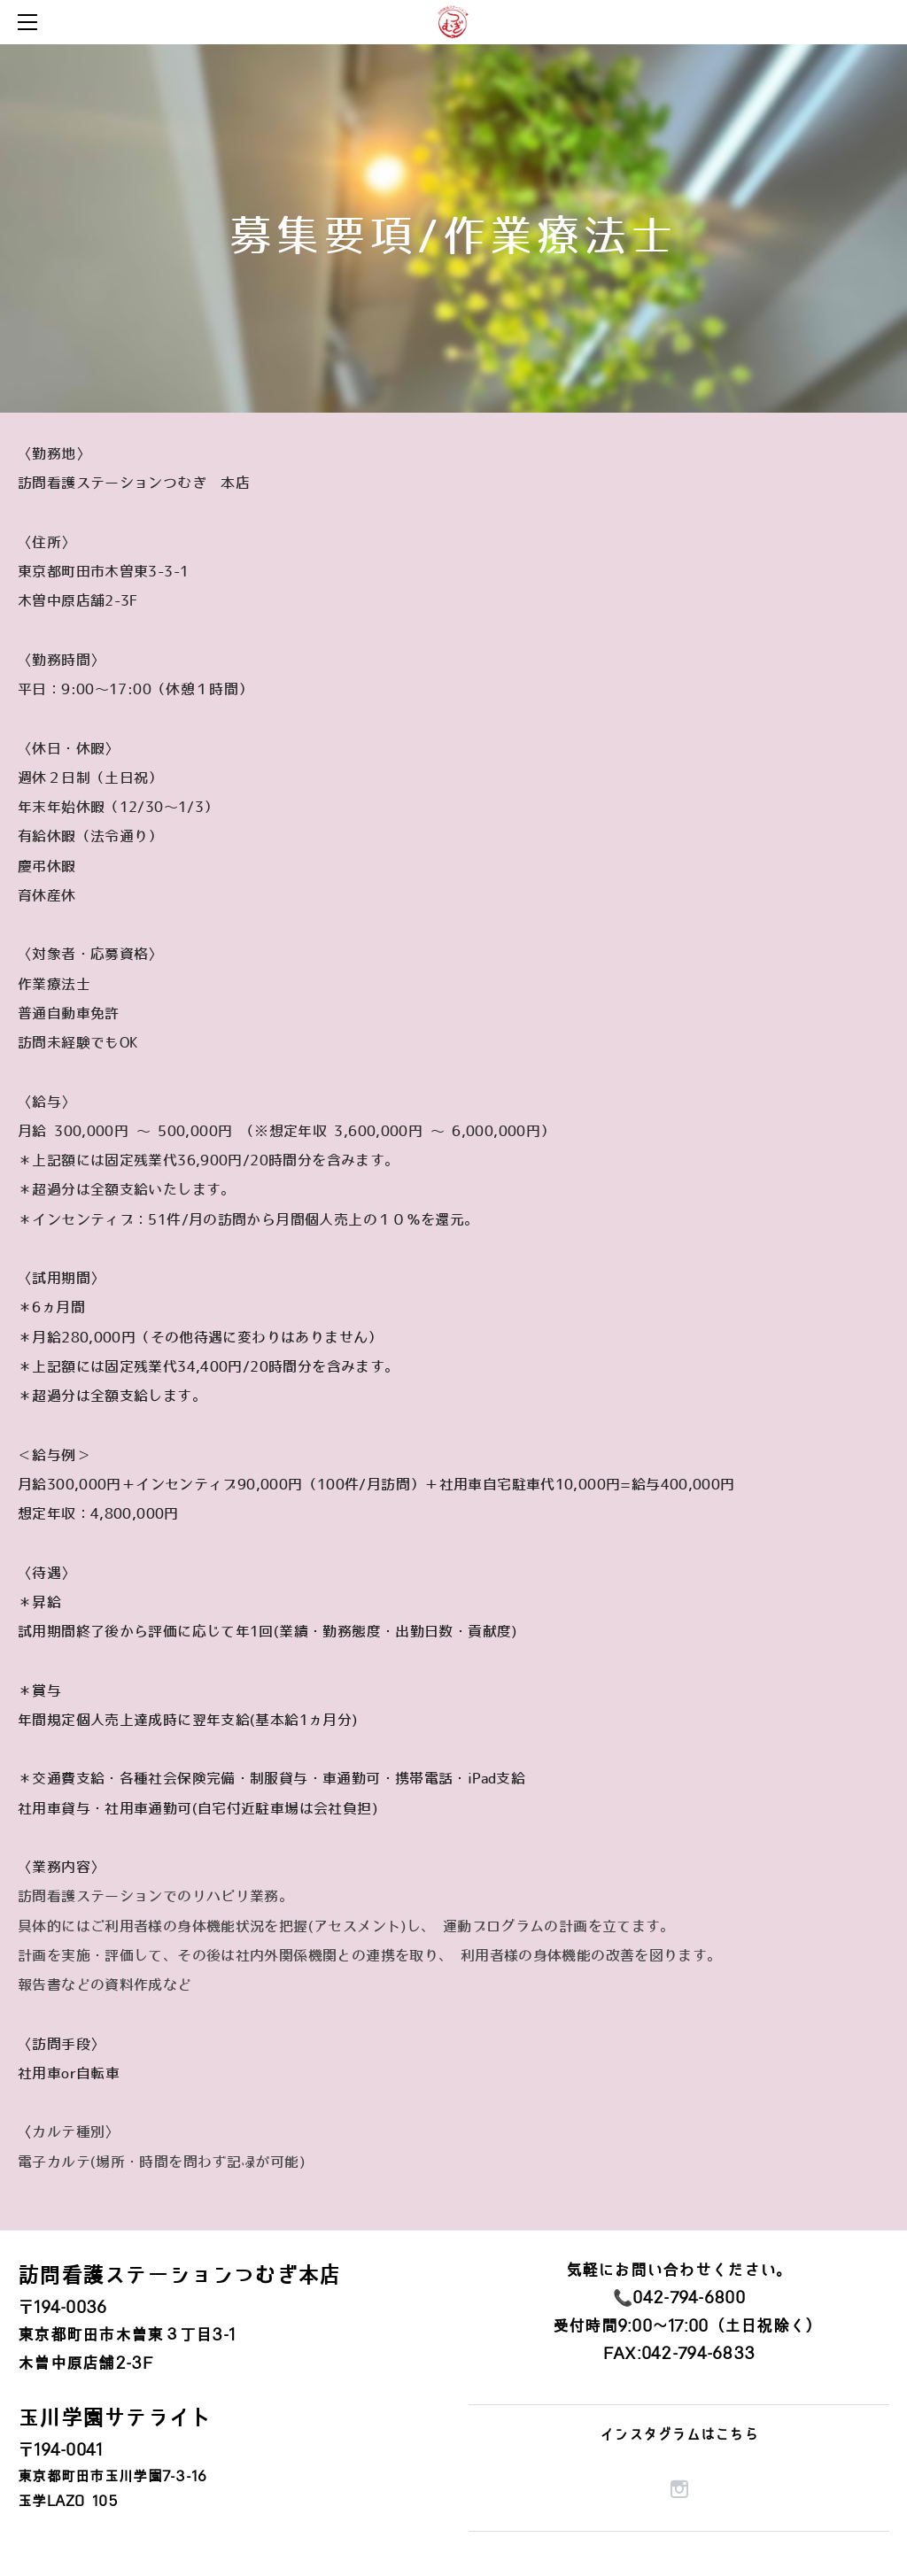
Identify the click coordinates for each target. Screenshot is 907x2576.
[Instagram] (679, 2489)
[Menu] (31, 22)
